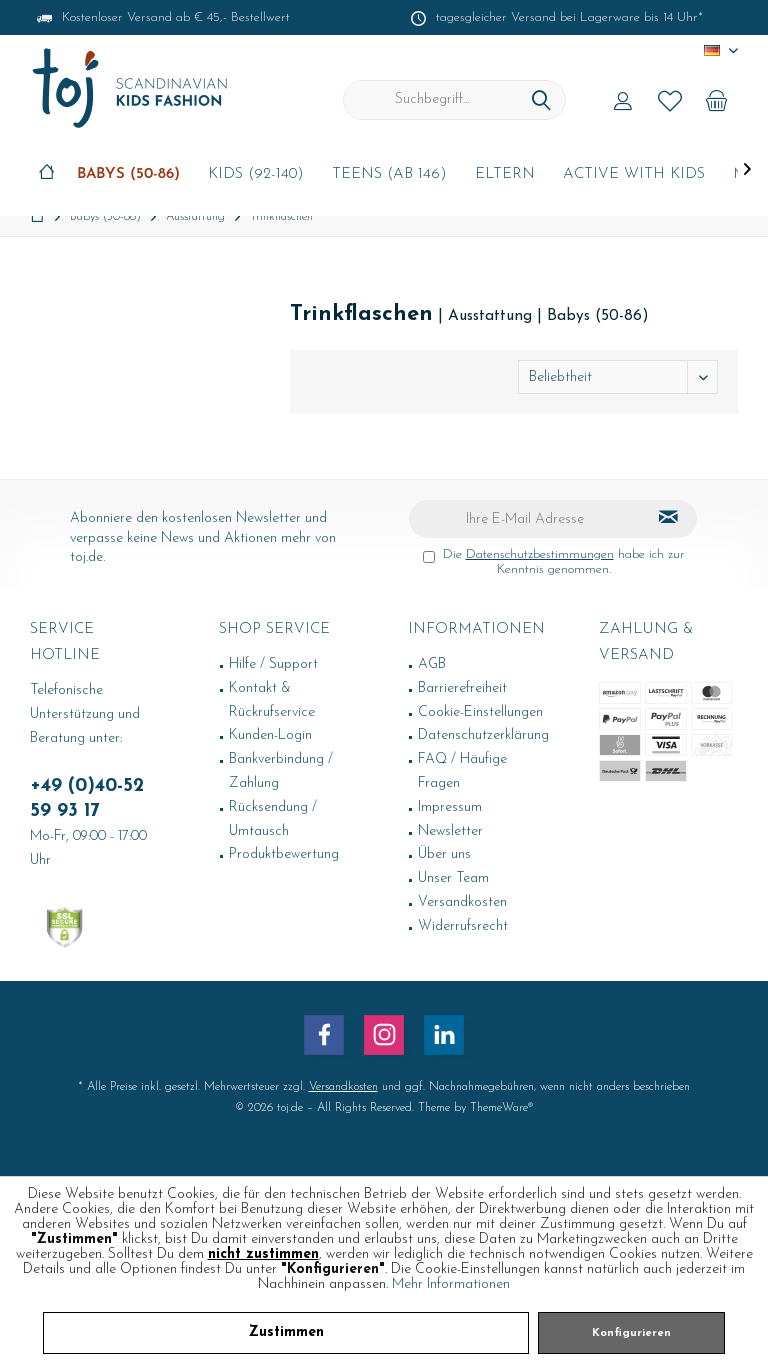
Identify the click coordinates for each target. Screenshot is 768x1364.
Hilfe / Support (273, 664)
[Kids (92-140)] (256, 175)
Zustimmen (286, 1332)
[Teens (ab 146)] (389, 175)
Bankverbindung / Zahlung (281, 771)
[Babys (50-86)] (128, 175)
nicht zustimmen (263, 1254)
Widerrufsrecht (463, 926)
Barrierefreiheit (462, 688)
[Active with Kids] (634, 175)
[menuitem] (717, 100)
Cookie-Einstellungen (480, 712)
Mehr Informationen (451, 1284)
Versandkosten (462, 902)
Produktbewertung (284, 854)
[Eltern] (505, 175)
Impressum (450, 807)
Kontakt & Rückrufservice (272, 700)
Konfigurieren (631, 1333)
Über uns (444, 854)
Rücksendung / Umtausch (273, 819)
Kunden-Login (270, 735)
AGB (432, 664)
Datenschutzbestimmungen (540, 554)
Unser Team (453, 878)
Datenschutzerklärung (483, 735)
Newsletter (450, 831)
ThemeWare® (501, 1108)
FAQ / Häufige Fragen (462, 771)
